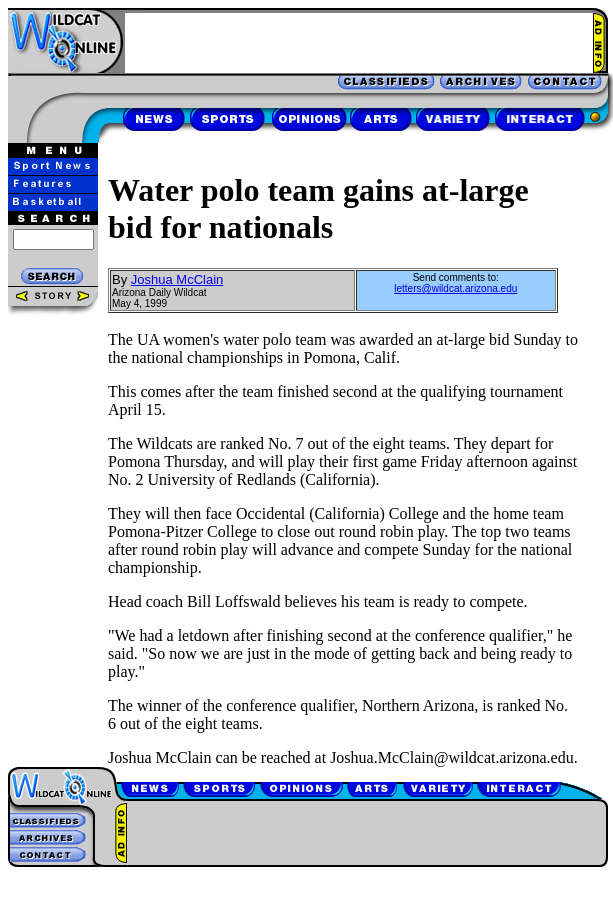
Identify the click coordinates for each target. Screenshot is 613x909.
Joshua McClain (177, 279)
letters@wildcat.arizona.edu (455, 288)
